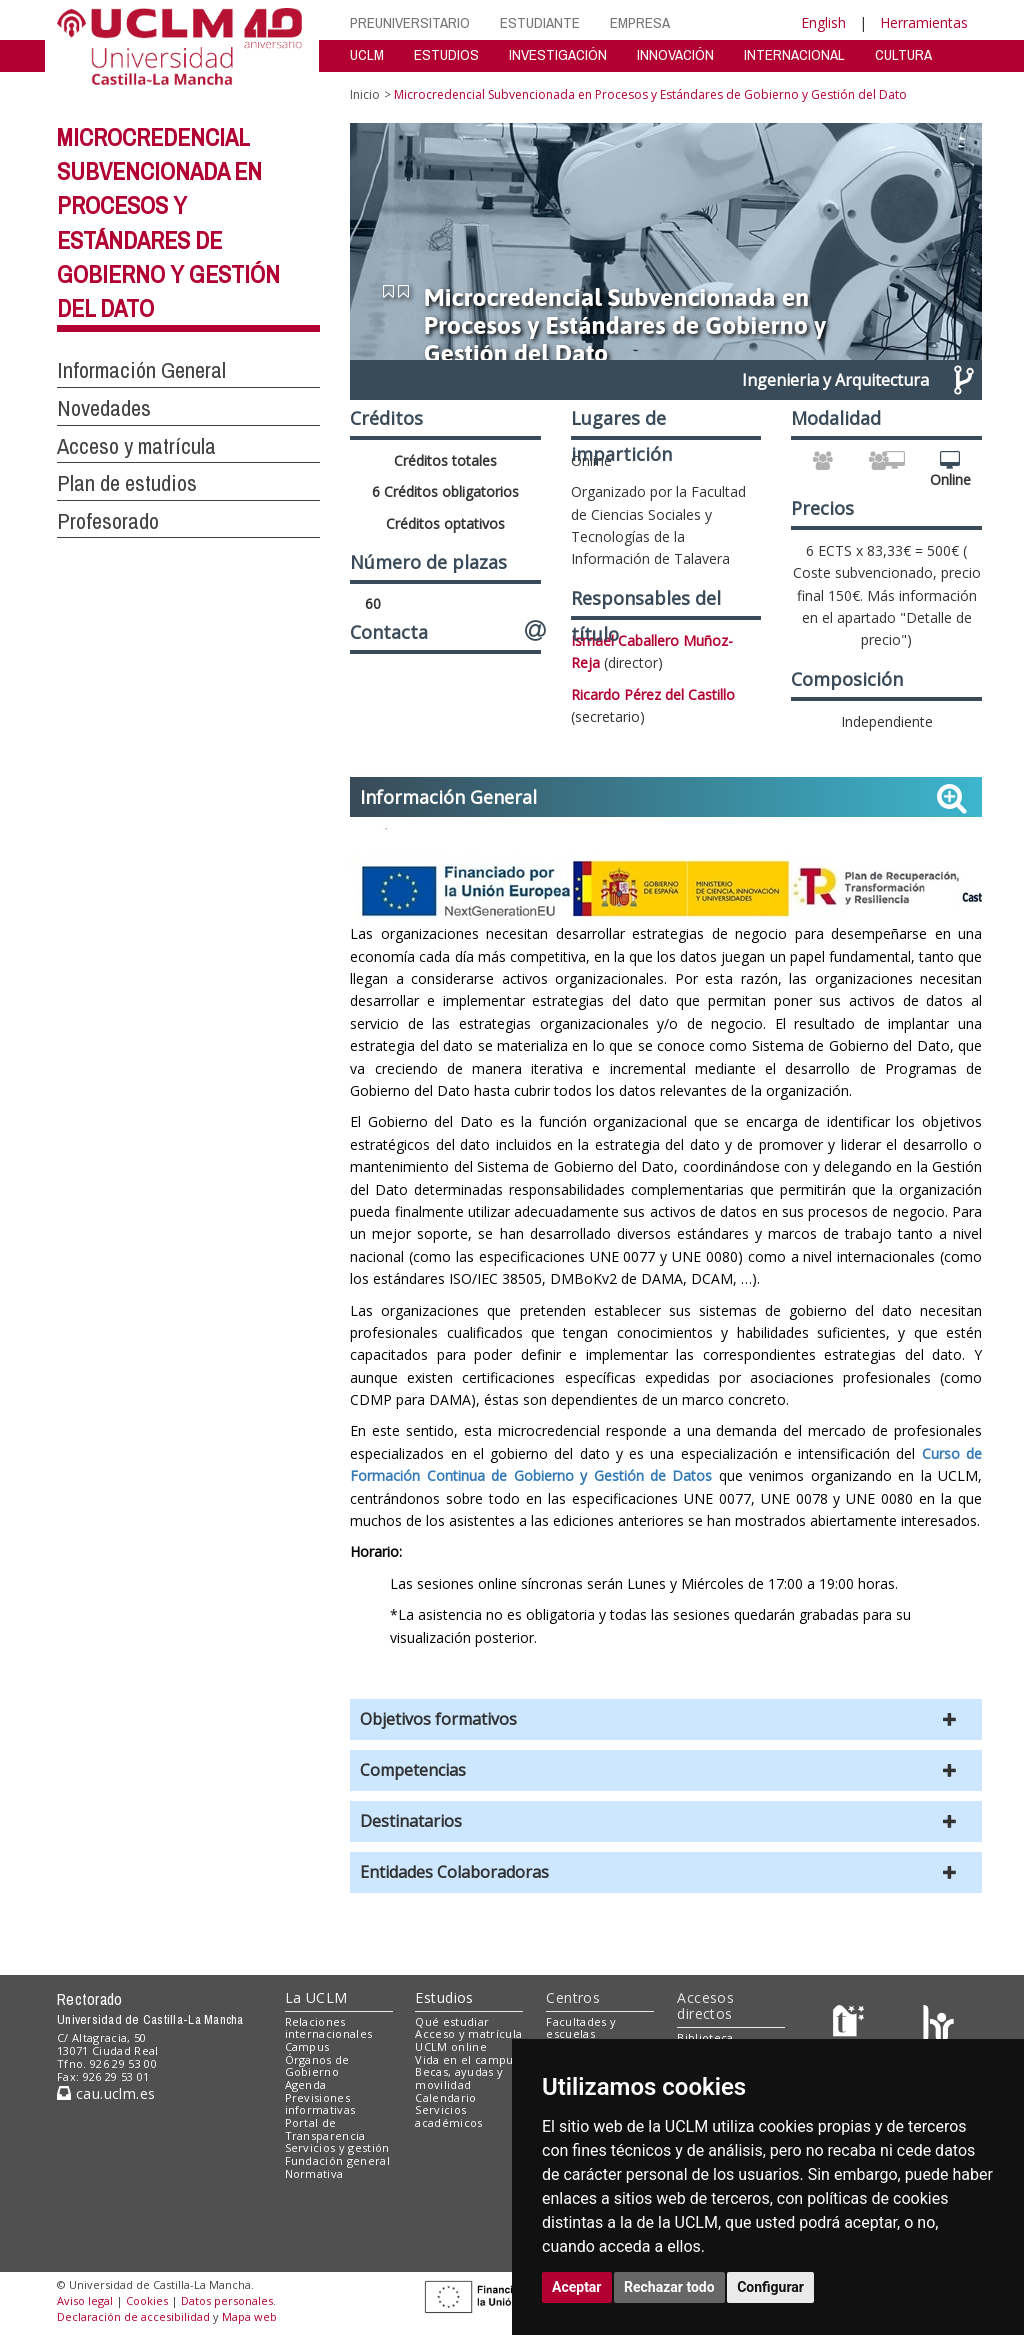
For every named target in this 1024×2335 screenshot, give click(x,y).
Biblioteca (705, 2037)
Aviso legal (85, 2300)
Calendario (445, 2097)
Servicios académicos (448, 2116)
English (823, 22)
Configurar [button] (770, 2287)
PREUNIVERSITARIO (410, 22)
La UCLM (316, 1997)
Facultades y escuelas (581, 2028)
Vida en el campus (467, 2059)
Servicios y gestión (337, 2147)
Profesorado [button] (108, 521)
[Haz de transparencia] (851, 2025)
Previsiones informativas (320, 2104)
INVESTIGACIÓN (558, 54)
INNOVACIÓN (675, 54)
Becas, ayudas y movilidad (459, 2078)
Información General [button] (141, 370)
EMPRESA (640, 22)
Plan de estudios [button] (127, 483)
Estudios (444, 1997)
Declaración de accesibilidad (133, 2316)
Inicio (365, 94)
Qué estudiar (452, 2021)
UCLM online (451, 2046)
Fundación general (338, 2160)
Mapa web (249, 2316)
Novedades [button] (104, 408)
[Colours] (938, 2025)
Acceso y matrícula (468, 2033)
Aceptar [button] (577, 2287)
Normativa (314, 2173)
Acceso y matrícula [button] (136, 446)
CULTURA (903, 54)
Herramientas (924, 22)
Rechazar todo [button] (669, 2287)
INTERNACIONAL (794, 54)
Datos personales (227, 2300)
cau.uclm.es (106, 2093)
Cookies (147, 2300)
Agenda (306, 2084)
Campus (307, 2046)
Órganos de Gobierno (317, 2066)
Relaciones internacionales (329, 2028)
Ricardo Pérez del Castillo (653, 694)
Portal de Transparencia (325, 2129)
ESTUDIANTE (540, 22)
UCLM (367, 54)
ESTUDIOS (446, 54)
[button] (666, 1719)
